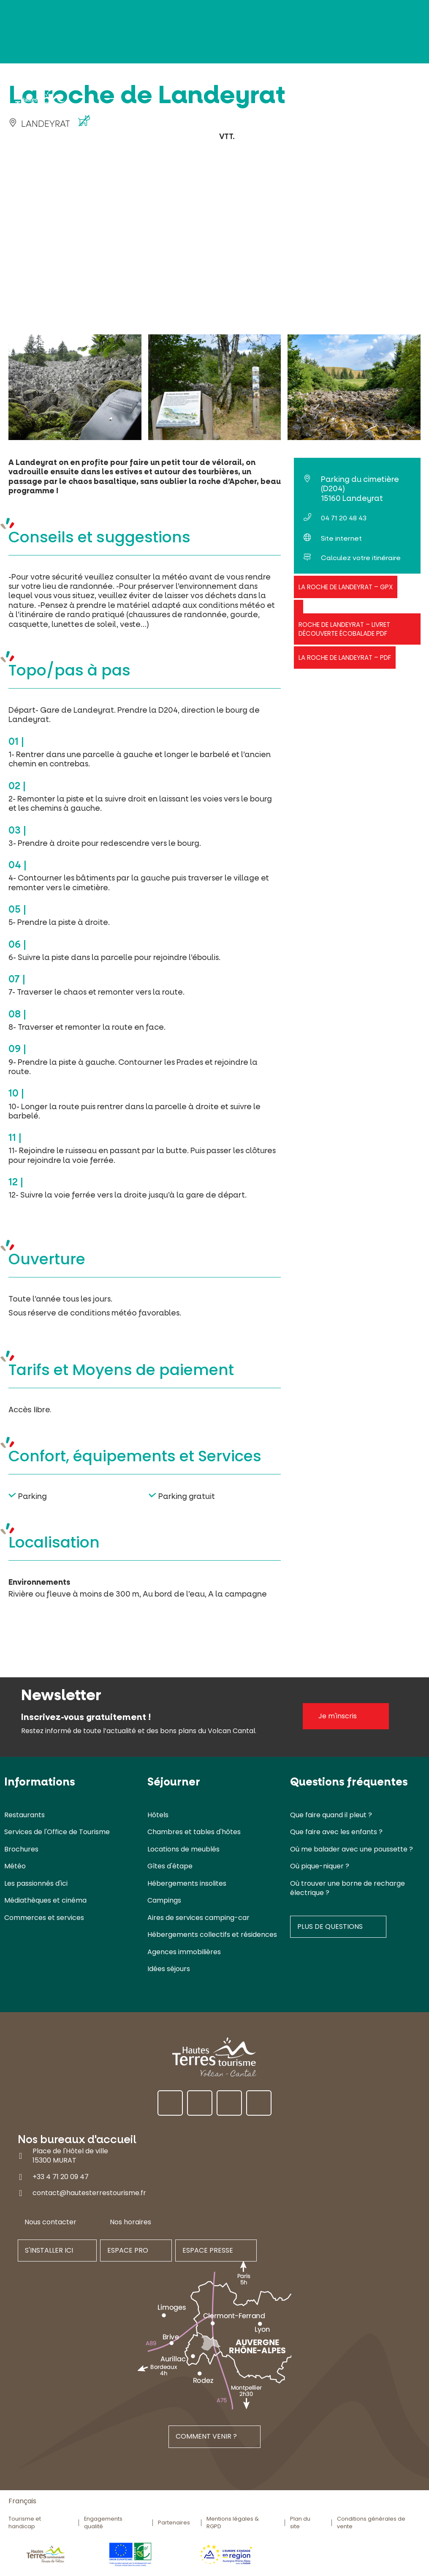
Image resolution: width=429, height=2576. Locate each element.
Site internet (341, 538)
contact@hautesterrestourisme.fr (89, 2193)
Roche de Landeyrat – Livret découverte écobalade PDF (344, 629)
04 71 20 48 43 (344, 518)
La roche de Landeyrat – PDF (345, 657)
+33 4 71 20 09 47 (61, 2177)
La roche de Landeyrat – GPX (346, 586)
